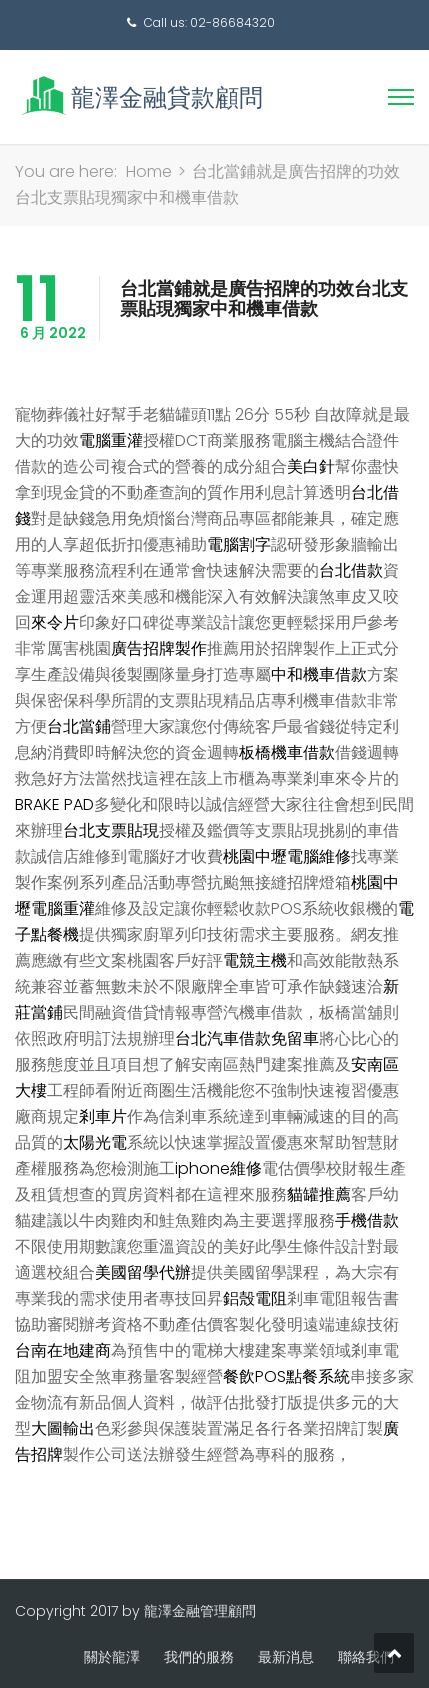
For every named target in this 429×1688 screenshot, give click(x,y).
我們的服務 (199, 1657)
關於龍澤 (112, 1657)
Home (149, 171)
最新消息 (286, 1657)
